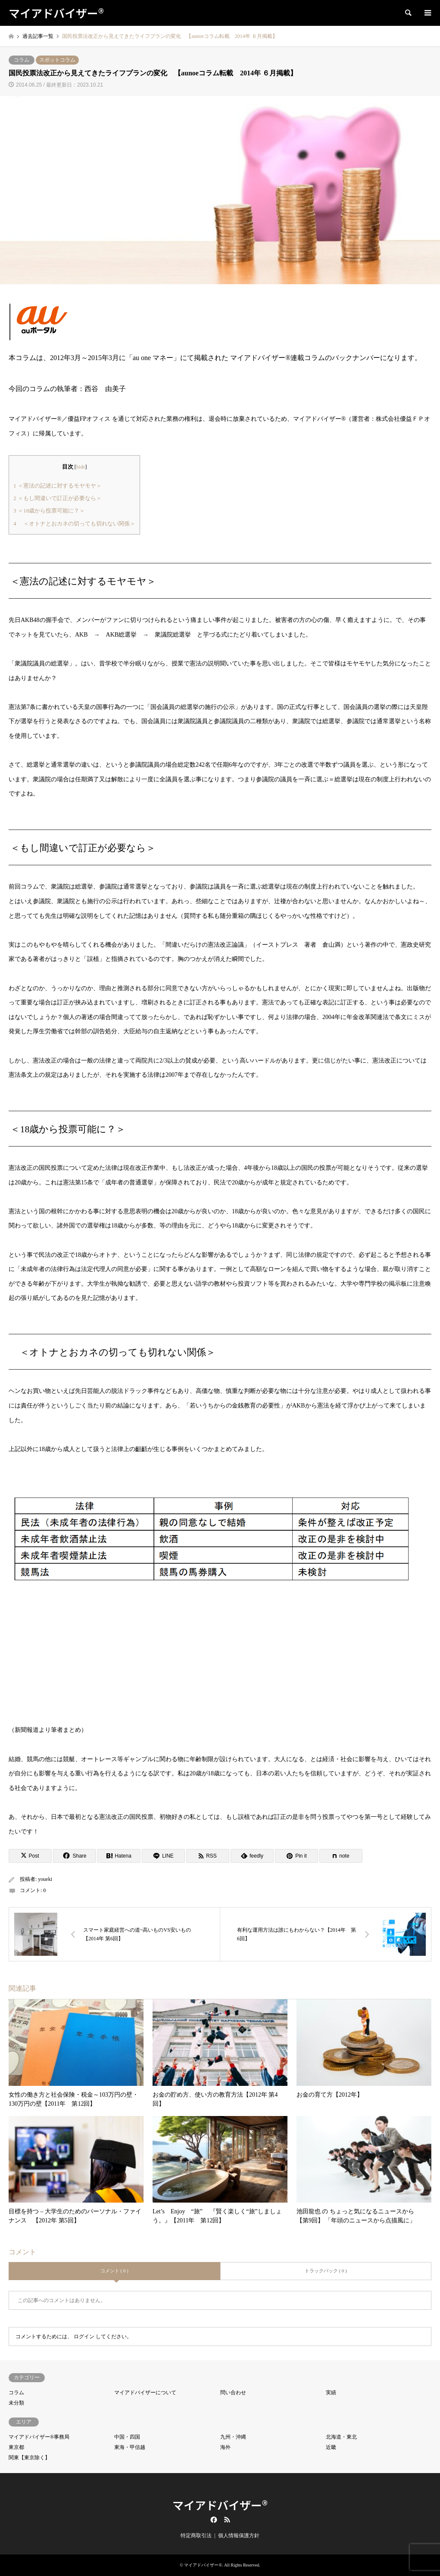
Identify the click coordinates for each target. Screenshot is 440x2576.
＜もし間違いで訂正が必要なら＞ (57, 498)
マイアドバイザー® (220, 2505)
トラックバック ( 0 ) (326, 2270)
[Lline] (163, 1856)
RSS (227, 2520)
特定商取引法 (196, 2535)
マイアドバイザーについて (145, 2393)
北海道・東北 (341, 2437)
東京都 (16, 2447)
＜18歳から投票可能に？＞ (49, 510)
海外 (225, 2447)
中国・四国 (127, 2437)
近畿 (331, 2447)
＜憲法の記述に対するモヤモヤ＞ (57, 485)
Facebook (213, 2520)
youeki (45, 1879)
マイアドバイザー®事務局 (39, 2437)
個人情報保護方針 (238, 2535)
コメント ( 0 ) (114, 2270)
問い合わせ (233, 2393)
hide (80, 467)
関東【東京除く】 (29, 2458)
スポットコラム (57, 60)
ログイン (84, 2337)
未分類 (16, 2403)
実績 (331, 2393)
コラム (21, 60)
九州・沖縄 (233, 2437)
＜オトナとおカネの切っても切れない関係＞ (74, 523)
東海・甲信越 (129, 2447)
